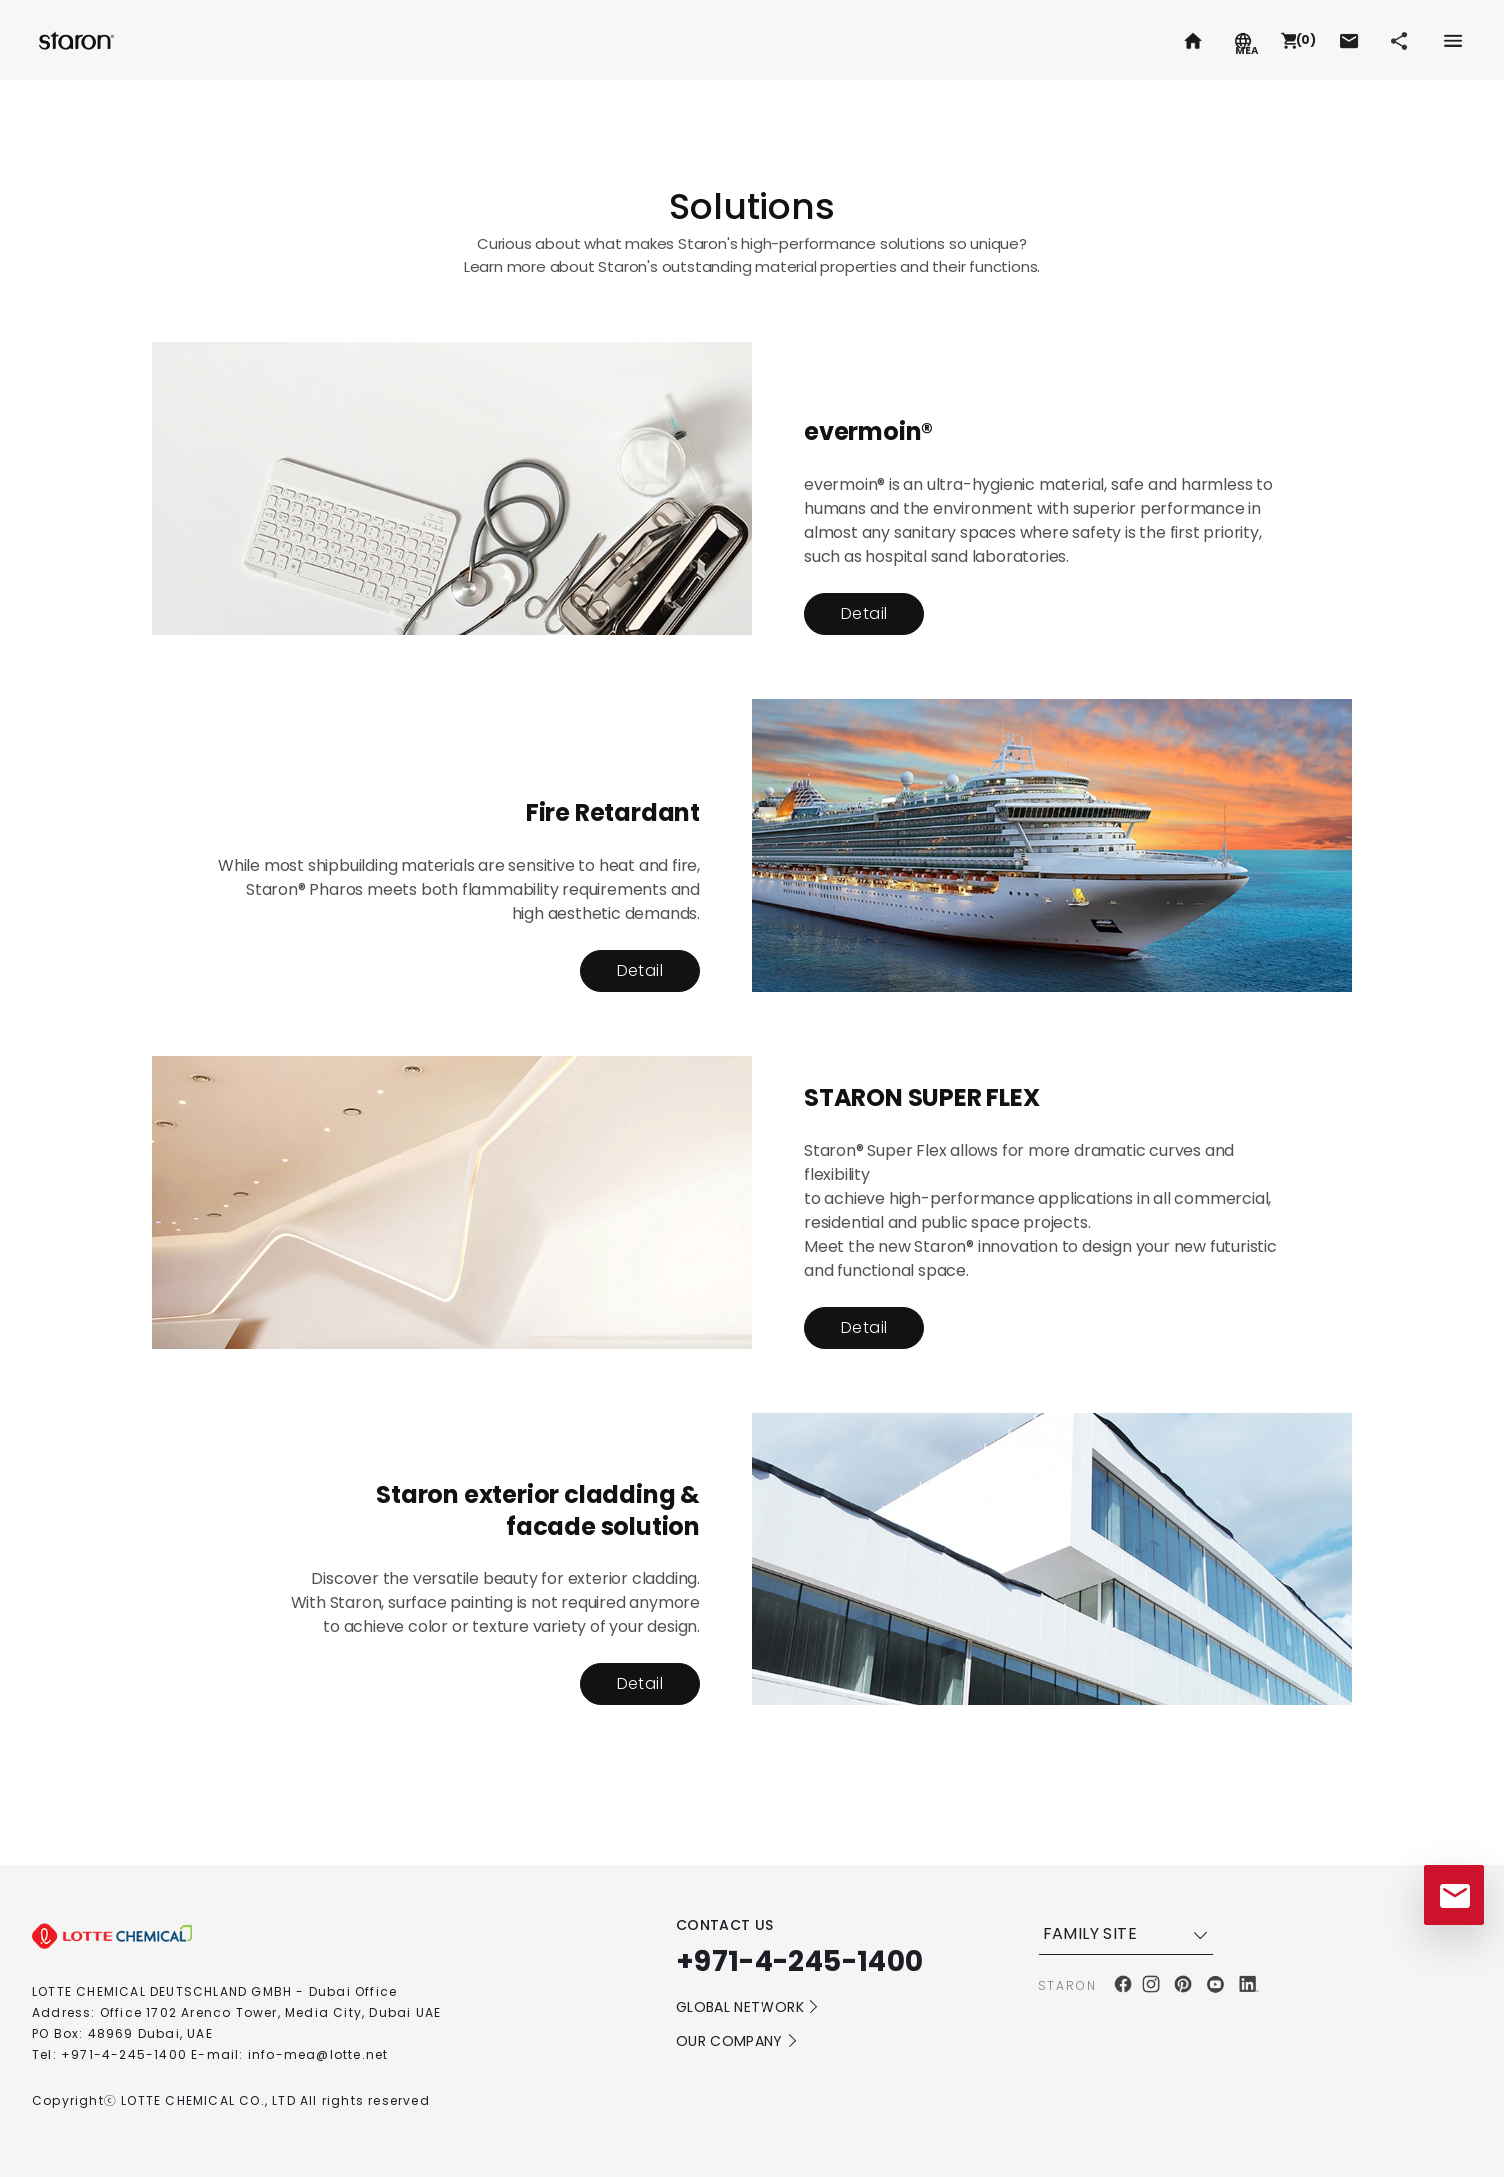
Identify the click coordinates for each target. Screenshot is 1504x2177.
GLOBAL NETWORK (748, 2007)
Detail (864, 613)
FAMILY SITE (1128, 1934)
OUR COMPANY (737, 2041)
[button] (1296, 40)
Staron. (78, 39)
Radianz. (252, 39)
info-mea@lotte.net (318, 2054)
